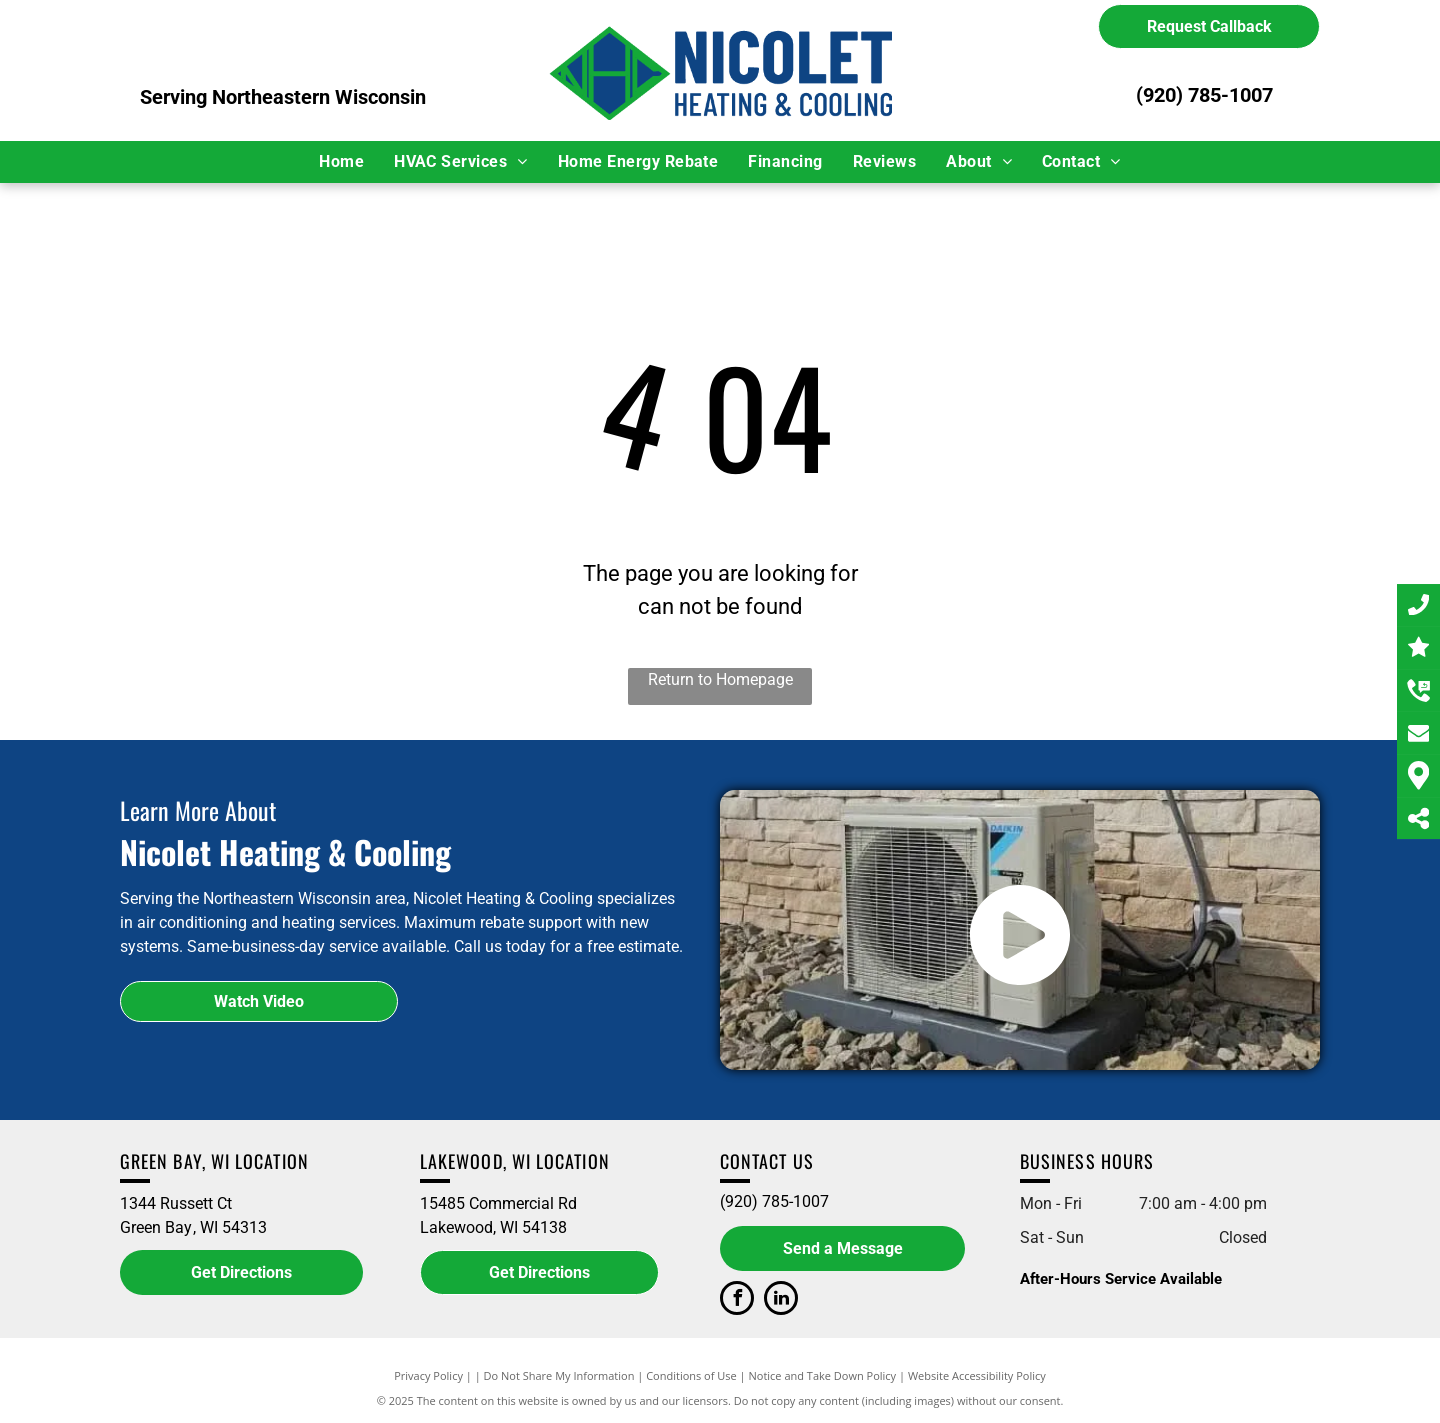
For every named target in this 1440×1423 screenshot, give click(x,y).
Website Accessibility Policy (977, 1375)
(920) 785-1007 (1204, 95)
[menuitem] (341, 162)
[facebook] (737, 1300)
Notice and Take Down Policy (823, 1375)
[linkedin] (781, 1300)
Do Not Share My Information (559, 1375)
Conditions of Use (691, 1375)
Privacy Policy (428, 1375)
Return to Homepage (720, 679)
